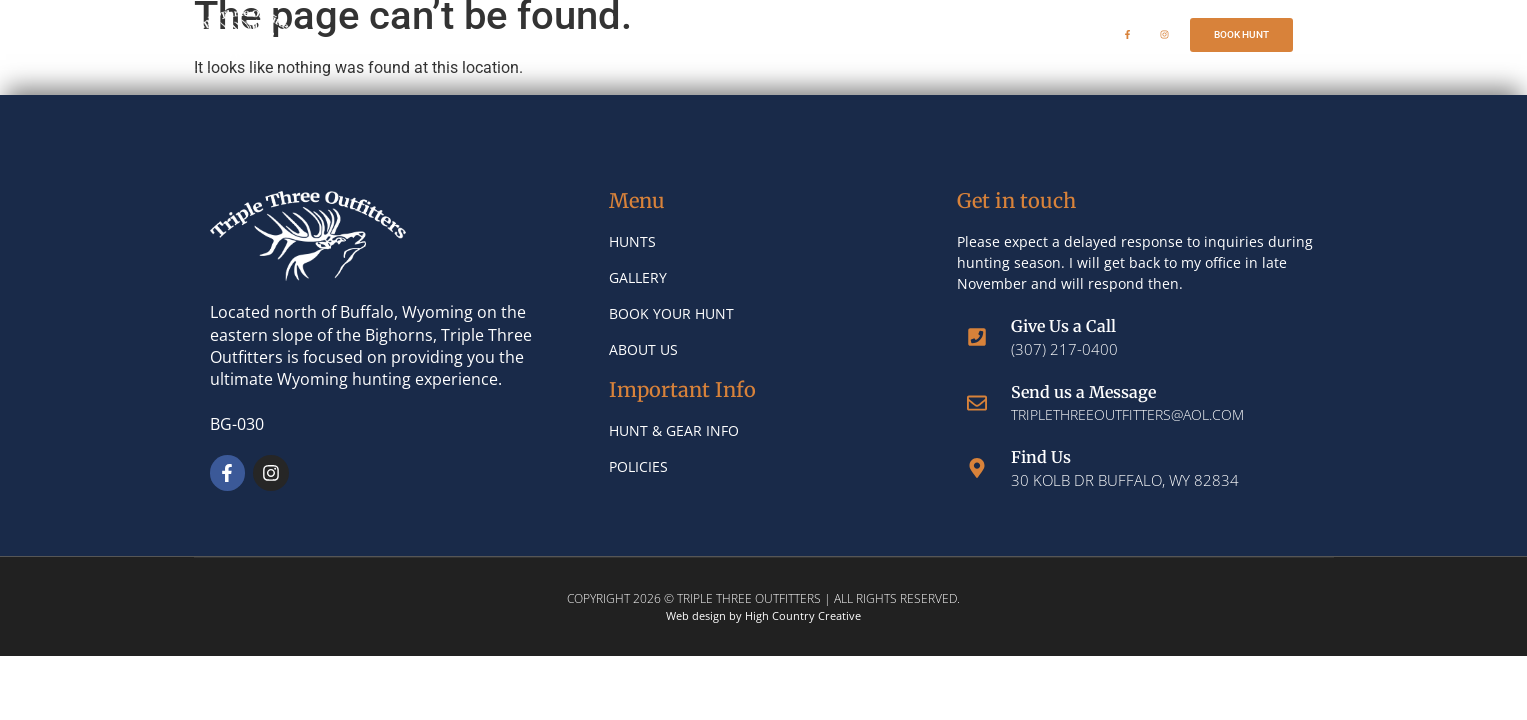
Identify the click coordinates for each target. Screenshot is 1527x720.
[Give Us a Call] (977, 337)
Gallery (760, 34)
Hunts (659, 35)
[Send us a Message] (977, 403)
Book (954, 34)
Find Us (1041, 457)
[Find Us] (977, 468)
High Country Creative (803, 615)
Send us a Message (1083, 392)
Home (566, 34)
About (862, 35)
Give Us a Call (1063, 326)
